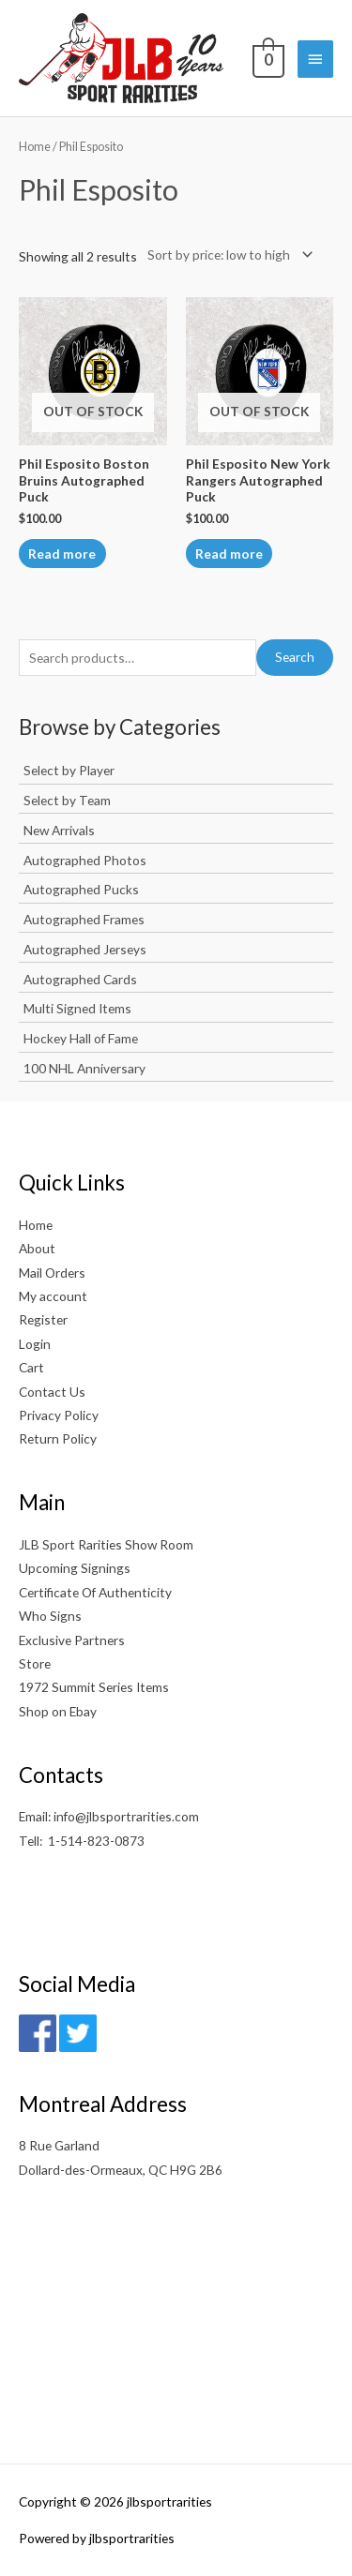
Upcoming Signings (74, 1568)
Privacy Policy (59, 1415)
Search (294, 657)
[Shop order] (226, 254)
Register (43, 1319)
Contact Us (52, 1392)
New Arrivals (59, 830)
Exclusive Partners (72, 1640)
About (37, 1248)
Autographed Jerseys (84, 949)
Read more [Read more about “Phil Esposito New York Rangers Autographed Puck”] (229, 554)
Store (35, 1663)
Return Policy (58, 1438)
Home (35, 147)
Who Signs (50, 1616)
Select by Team (67, 800)
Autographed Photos (84, 860)
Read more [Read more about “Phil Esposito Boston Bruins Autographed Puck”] (62, 554)
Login (35, 1344)
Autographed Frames (84, 919)
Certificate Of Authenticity (95, 1592)
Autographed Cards (80, 979)
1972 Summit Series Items (94, 1687)
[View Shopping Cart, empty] (266, 58)
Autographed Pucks (81, 889)
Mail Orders (52, 1273)
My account (53, 1296)
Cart (31, 1367)
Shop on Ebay (58, 1711)
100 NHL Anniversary (84, 1068)
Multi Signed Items (77, 1008)
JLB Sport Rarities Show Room (106, 1544)
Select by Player (69, 770)
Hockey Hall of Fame (80, 1038)
